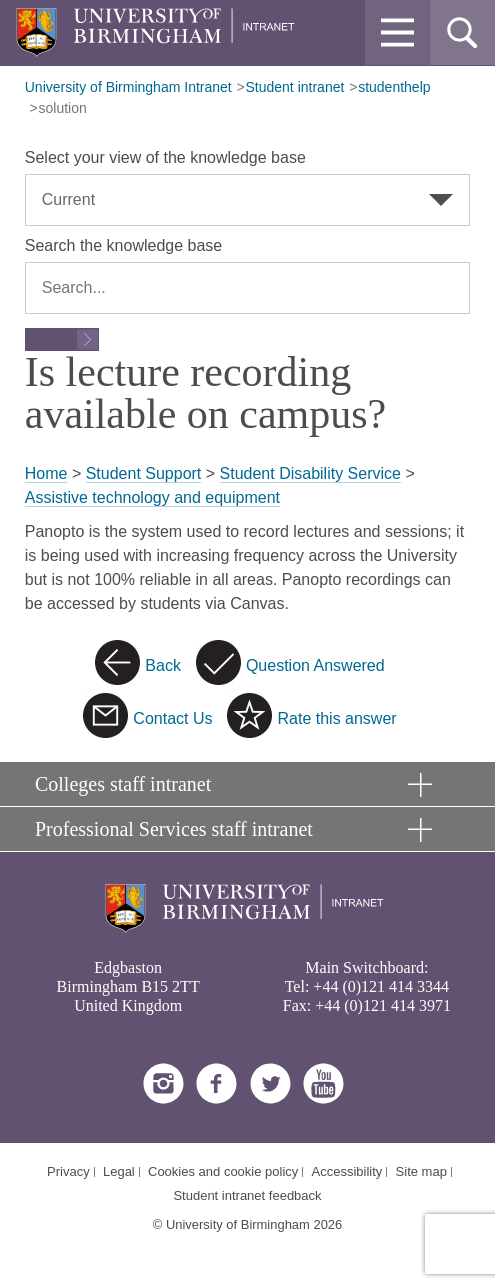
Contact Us (172, 718)
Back (163, 665)
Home (46, 473)
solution (63, 108)
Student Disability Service (310, 473)
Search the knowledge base (123, 245)
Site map (421, 1171)
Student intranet (295, 87)
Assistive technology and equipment (152, 497)
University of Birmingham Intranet (128, 87)
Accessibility (347, 1171)
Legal (119, 1171)
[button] (397, 32)
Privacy (68, 1171)
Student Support (144, 473)
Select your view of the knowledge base (165, 157)
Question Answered (315, 665)
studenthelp (394, 87)
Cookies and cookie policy (223, 1171)
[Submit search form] (62, 339)
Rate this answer (336, 718)
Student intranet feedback (247, 1195)
